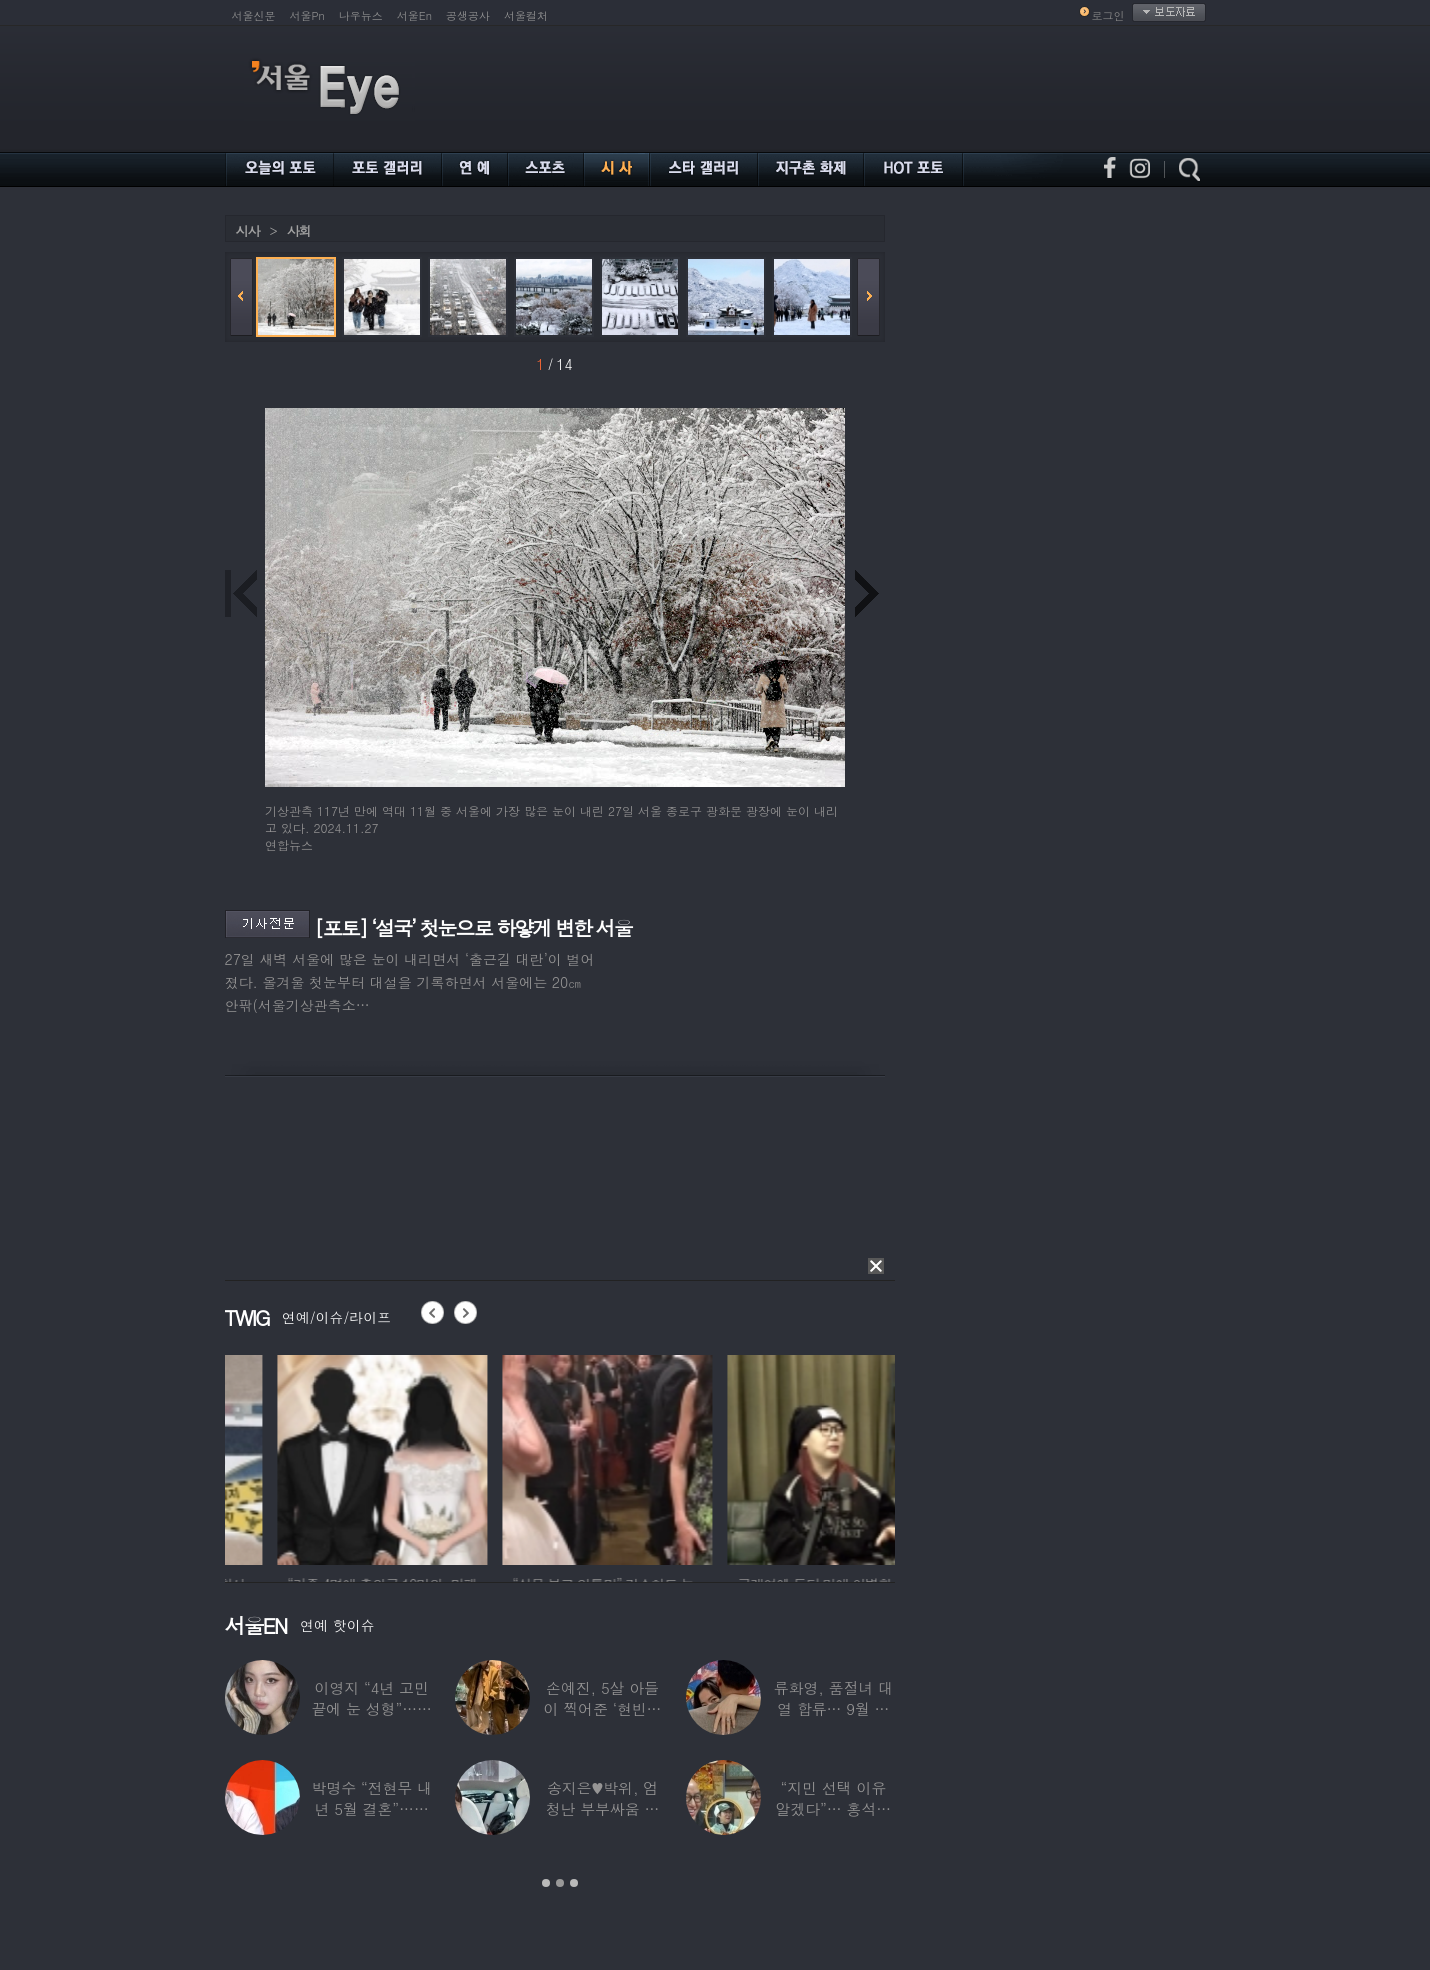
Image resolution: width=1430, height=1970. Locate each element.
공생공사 (468, 15)
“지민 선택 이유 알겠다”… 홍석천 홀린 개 (833, 1808)
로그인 (1108, 15)
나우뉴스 (361, 15)
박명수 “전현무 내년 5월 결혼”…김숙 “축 (371, 1808)
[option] (330, 1457)
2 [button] (560, 1883)
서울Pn (307, 15)
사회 (299, 230)
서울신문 (254, 15)
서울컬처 (526, 15)
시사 (248, 230)
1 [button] (546, 1883)
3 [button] (574, 1883)
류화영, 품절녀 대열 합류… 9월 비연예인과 (832, 1708)
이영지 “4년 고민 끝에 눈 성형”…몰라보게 (371, 1708)
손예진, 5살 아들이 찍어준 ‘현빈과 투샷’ (602, 1708)
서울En (414, 15)
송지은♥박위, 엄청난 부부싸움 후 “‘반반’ (602, 1808)
